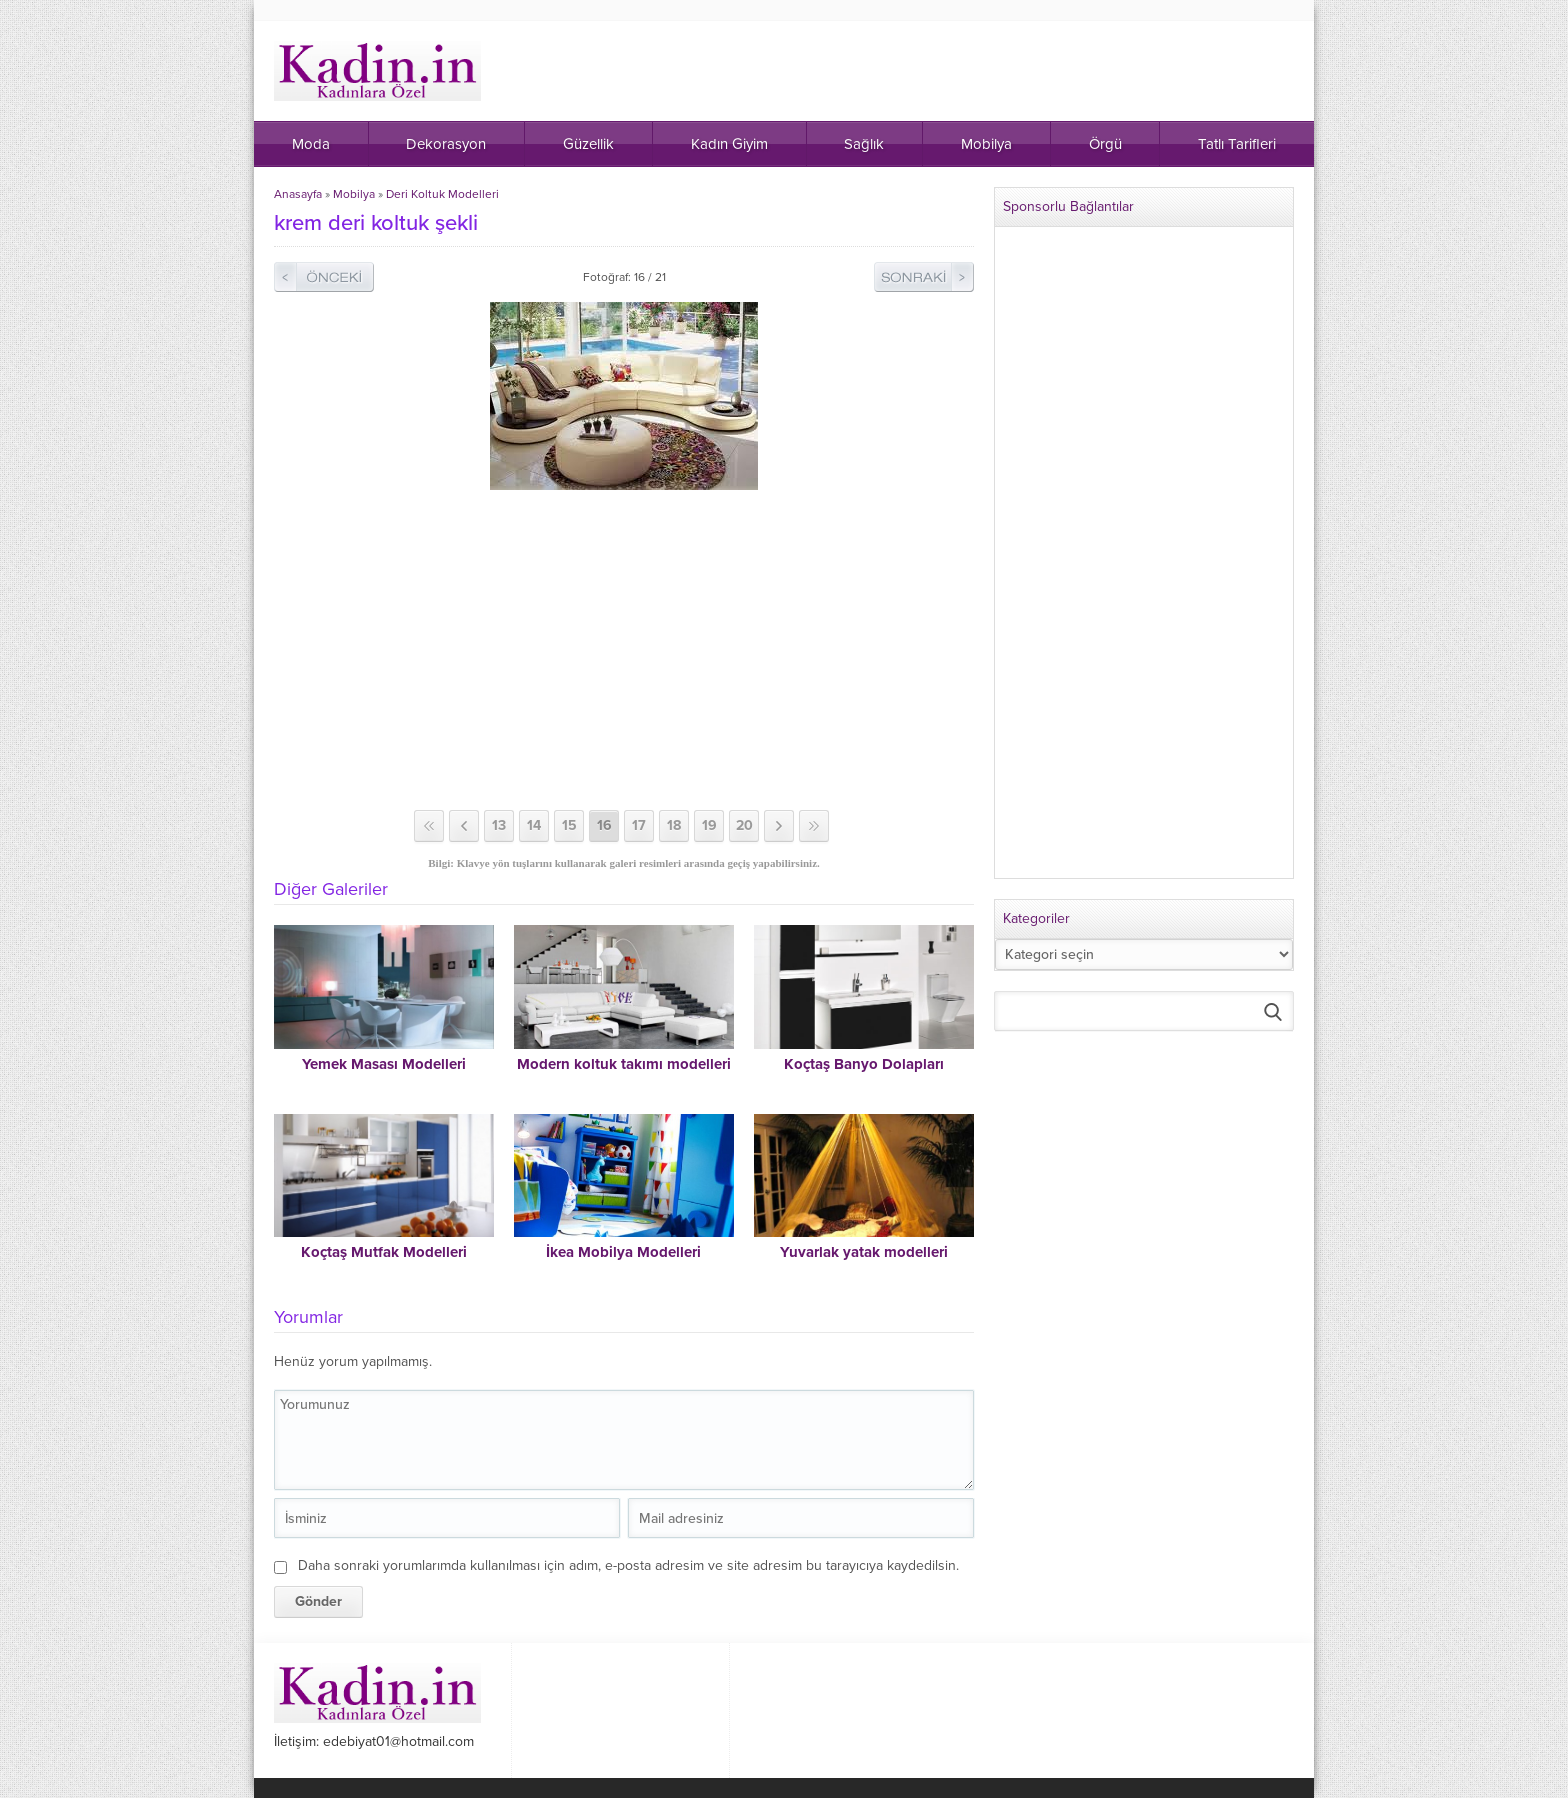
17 (639, 825)
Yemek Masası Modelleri (384, 1064)
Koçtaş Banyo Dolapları (864, 1064)
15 (569, 825)
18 (674, 825)
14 (534, 825)
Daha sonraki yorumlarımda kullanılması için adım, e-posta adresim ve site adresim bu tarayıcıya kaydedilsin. (628, 1565)
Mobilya (354, 194)
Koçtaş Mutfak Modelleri (384, 1252)
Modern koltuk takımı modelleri (624, 1064)
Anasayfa (298, 194)
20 (744, 825)
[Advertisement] (624, 650)
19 (709, 825)
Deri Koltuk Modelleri (442, 194)
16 (604, 825)
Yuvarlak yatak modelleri (864, 1252)
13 (499, 825)
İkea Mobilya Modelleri (623, 1252)
